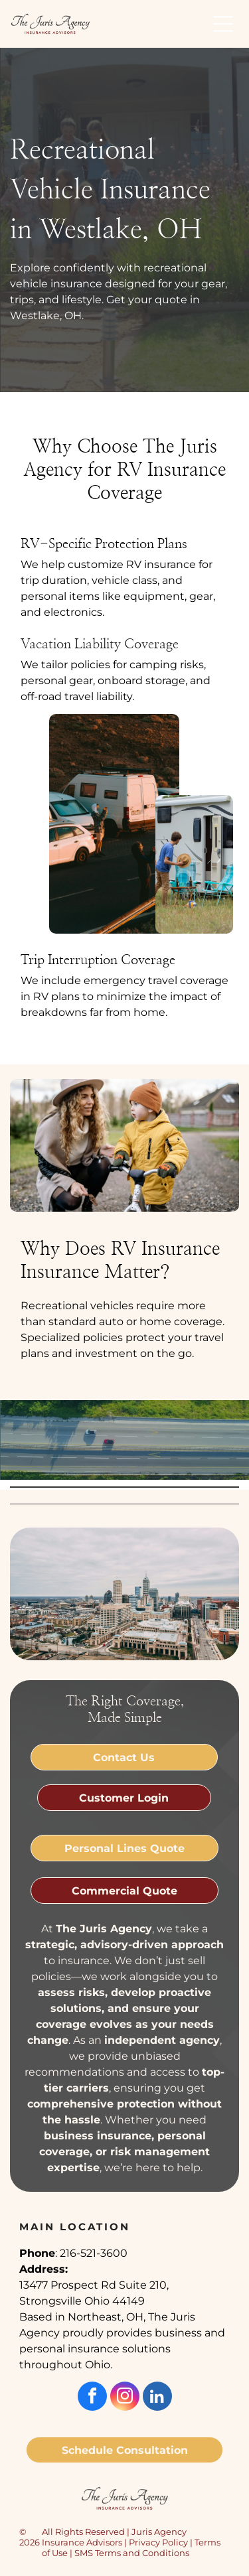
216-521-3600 (93, 2253)
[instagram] (124, 2398)
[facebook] (92, 2398)
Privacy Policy (158, 2542)
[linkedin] (157, 2398)
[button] (223, 24)
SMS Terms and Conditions (131, 2552)
